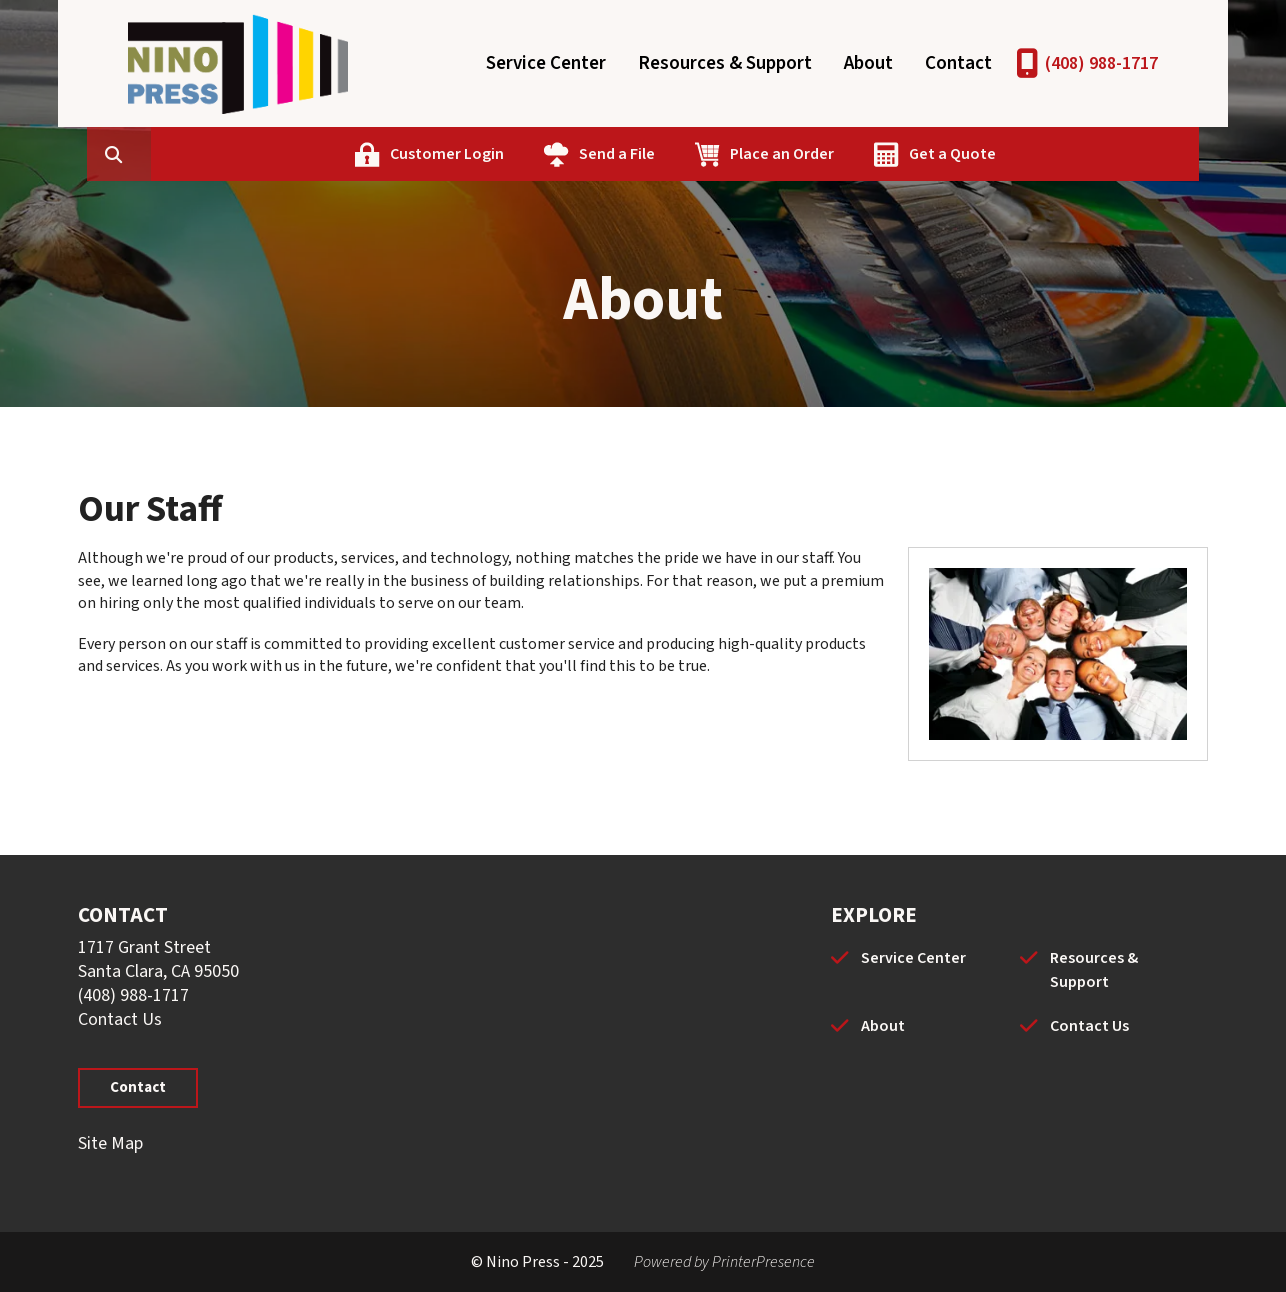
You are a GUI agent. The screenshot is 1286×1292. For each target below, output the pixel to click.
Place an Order (877, 154)
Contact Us (120, 1019)
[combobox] (242, 154)
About (868, 63)
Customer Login (542, 154)
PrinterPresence (763, 1262)
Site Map (110, 1143)
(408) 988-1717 (1101, 63)
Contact (958, 63)
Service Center (546, 63)
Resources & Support (725, 63)
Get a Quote (1047, 154)
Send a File (712, 154)
